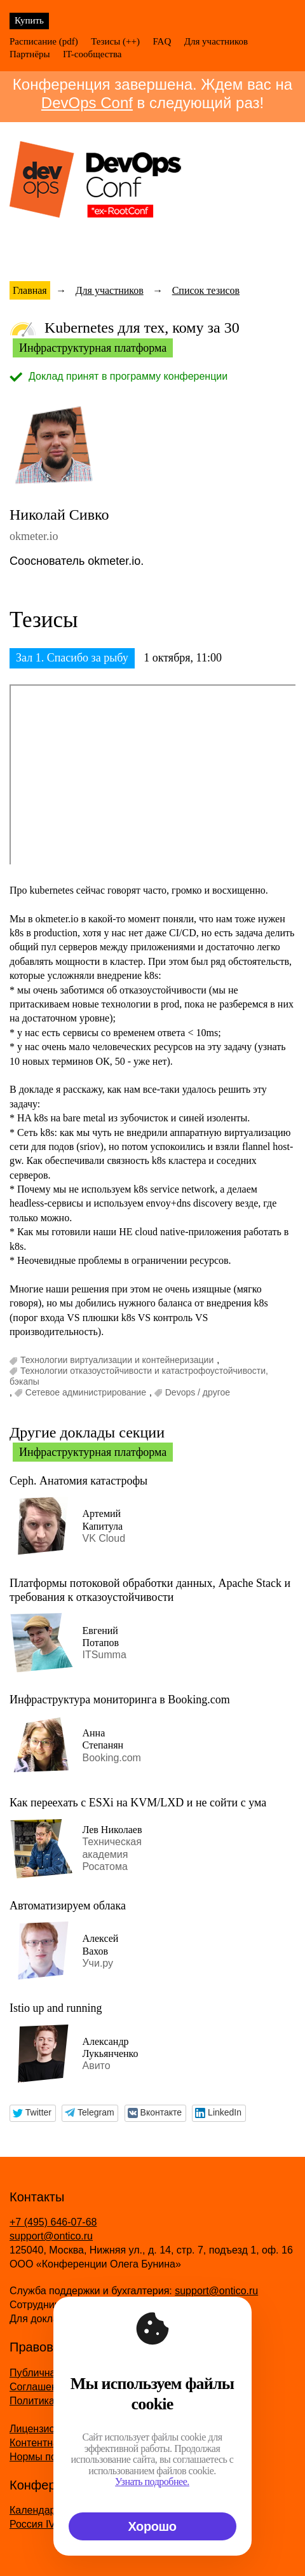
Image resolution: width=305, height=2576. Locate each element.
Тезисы (105, 41)
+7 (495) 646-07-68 (53, 2222)
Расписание (33, 41)
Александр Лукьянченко (110, 2047)
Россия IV (32, 2524)
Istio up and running (56, 2008)
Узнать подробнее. (153, 2481)
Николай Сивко (59, 514)
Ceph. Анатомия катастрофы (78, 1480)
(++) (131, 41)
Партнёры (30, 54)
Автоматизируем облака (68, 1905)
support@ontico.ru (51, 2236)
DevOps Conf (87, 102)
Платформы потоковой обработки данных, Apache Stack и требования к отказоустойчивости (150, 1590)
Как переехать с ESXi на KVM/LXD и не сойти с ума (138, 1802)
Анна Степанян (102, 1739)
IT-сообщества (92, 54)
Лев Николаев (112, 1829)
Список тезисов (206, 290)
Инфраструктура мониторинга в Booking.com (120, 1699)
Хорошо (152, 2526)
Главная (30, 290)
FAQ (161, 41)
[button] (33, 2113)
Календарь (35, 2510)
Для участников (216, 41)
